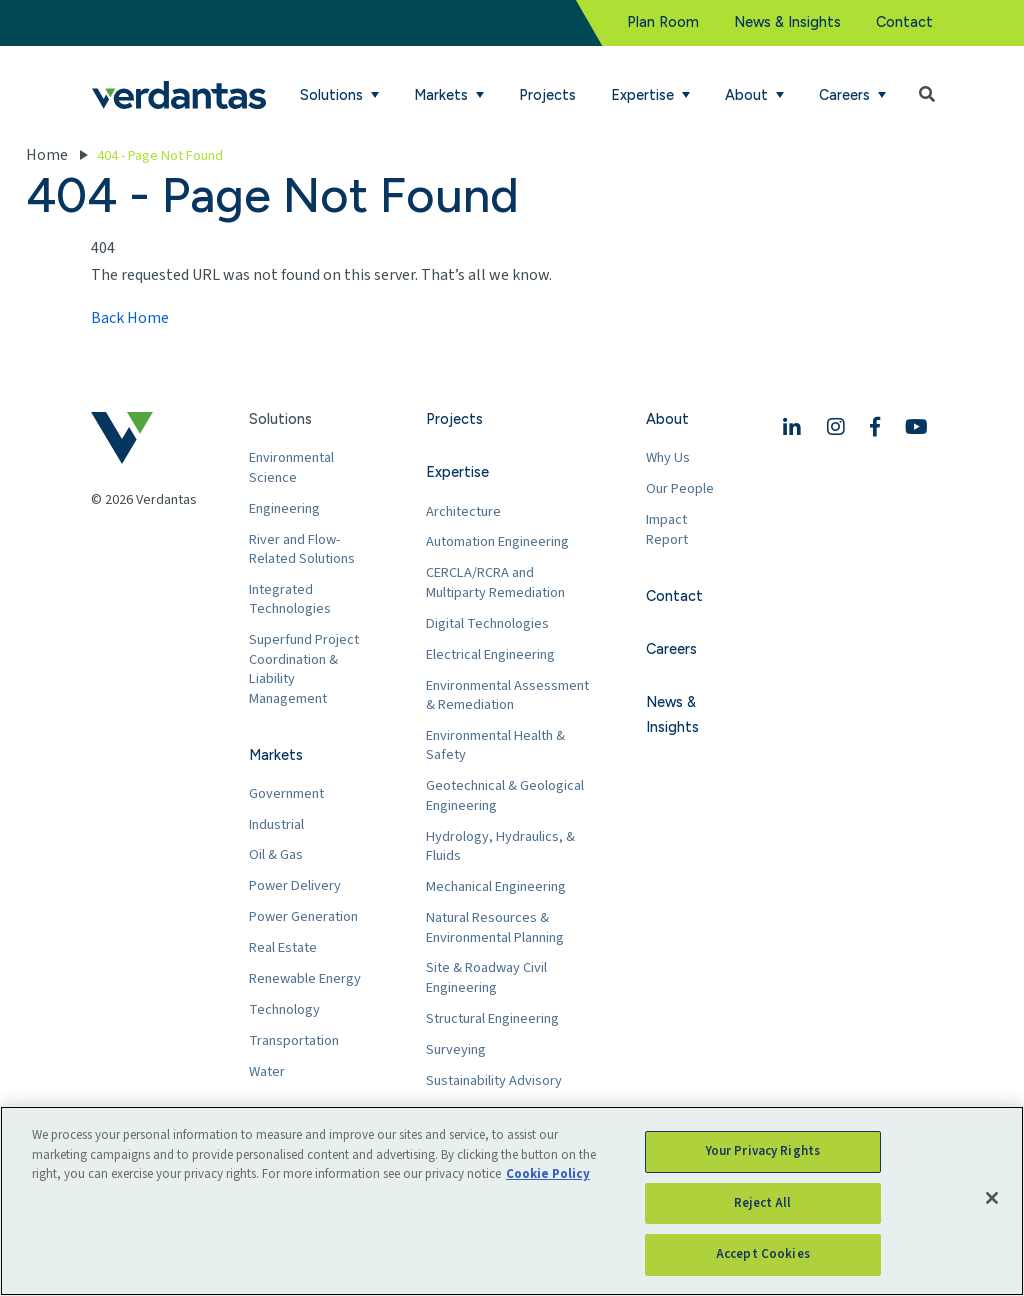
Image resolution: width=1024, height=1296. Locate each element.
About (667, 419)
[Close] (992, 1198)
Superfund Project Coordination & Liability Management (304, 669)
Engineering (284, 508)
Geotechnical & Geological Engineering (505, 795)
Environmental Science (291, 467)
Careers (671, 649)
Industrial (276, 824)
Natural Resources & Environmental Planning (495, 927)
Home (47, 155)
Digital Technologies (487, 623)
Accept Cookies (763, 1254)
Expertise (457, 472)
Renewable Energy (305, 978)
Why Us (668, 457)
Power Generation (303, 916)
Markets (276, 755)
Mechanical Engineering (496, 886)
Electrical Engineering (490, 654)
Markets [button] (443, 95)
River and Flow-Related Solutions (302, 549)
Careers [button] (846, 95)
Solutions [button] (333, 95)
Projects (547, 95)
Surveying (456, 1049)
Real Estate (283, 947)
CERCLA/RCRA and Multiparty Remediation (495, 582)
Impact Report (667, 529)
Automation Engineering (497, 541)
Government (286, 793)
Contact (904, 22)
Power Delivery (295, 885)
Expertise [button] (644, 95)
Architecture (463, 511)
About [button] (748, 95)
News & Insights (787, 22)
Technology (284, 1009)
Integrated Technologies (290, 599)
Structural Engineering (492, 1018)
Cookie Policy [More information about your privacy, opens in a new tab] (548, 1174)
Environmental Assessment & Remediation (507, 695)
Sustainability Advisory (494, 1080)
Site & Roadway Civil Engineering (486, 977)
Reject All (762, 1203)
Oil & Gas (276, 854)
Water (267, 1071)
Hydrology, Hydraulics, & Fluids (500, 846)
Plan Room (663, 22)
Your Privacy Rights (763, 1151)
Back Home (130, 318)
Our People (680, 488)
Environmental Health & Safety (495, 745)
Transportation (294, 1040)
